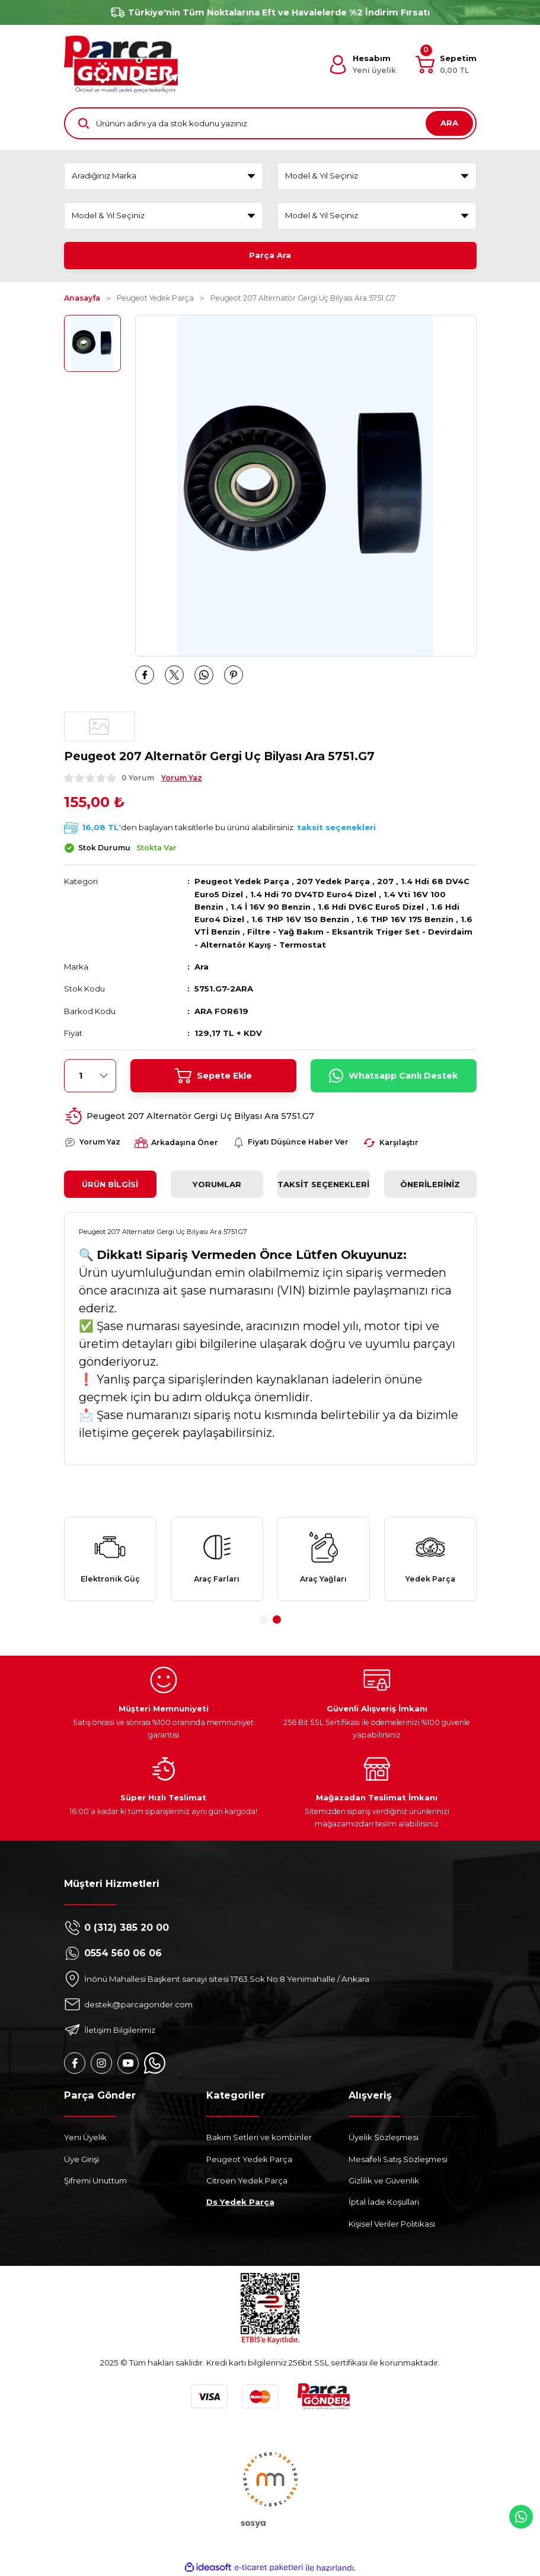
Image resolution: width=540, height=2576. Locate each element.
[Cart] (446, 65)
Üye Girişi (81, 2159)
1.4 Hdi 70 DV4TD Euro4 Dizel (313, 894)
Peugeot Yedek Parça (241, 881)
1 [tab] (263, 1619)
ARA (449, 122)
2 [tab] (277, 1619)
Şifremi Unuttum (95, 2180)
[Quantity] (90, 1075)
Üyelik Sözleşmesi (383, 2137)
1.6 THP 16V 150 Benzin (300, 919)
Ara (201, 966)
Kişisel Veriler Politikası (392, 2224)
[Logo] (121, 64)
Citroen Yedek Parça (246, 2180)
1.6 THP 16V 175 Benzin (404, 919)
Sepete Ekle (213, 1075)
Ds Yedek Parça (240, 2202)
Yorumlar (217, 1184)
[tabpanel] (110, 1559)
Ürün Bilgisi (110, 1184)
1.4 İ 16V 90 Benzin (271, 906)
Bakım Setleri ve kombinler (259, 2137)
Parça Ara (270, 255)
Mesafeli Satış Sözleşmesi (398, 2159)
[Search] (270, 123)
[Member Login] (362, 65)
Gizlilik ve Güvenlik (384, 2180)
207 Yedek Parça (333, 881)
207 (385, 881)
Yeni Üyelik (85, 2137)
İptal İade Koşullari (384, 2202)
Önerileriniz (430, 1184)
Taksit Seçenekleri (323, 1184)
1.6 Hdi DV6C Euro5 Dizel (371, 906)
